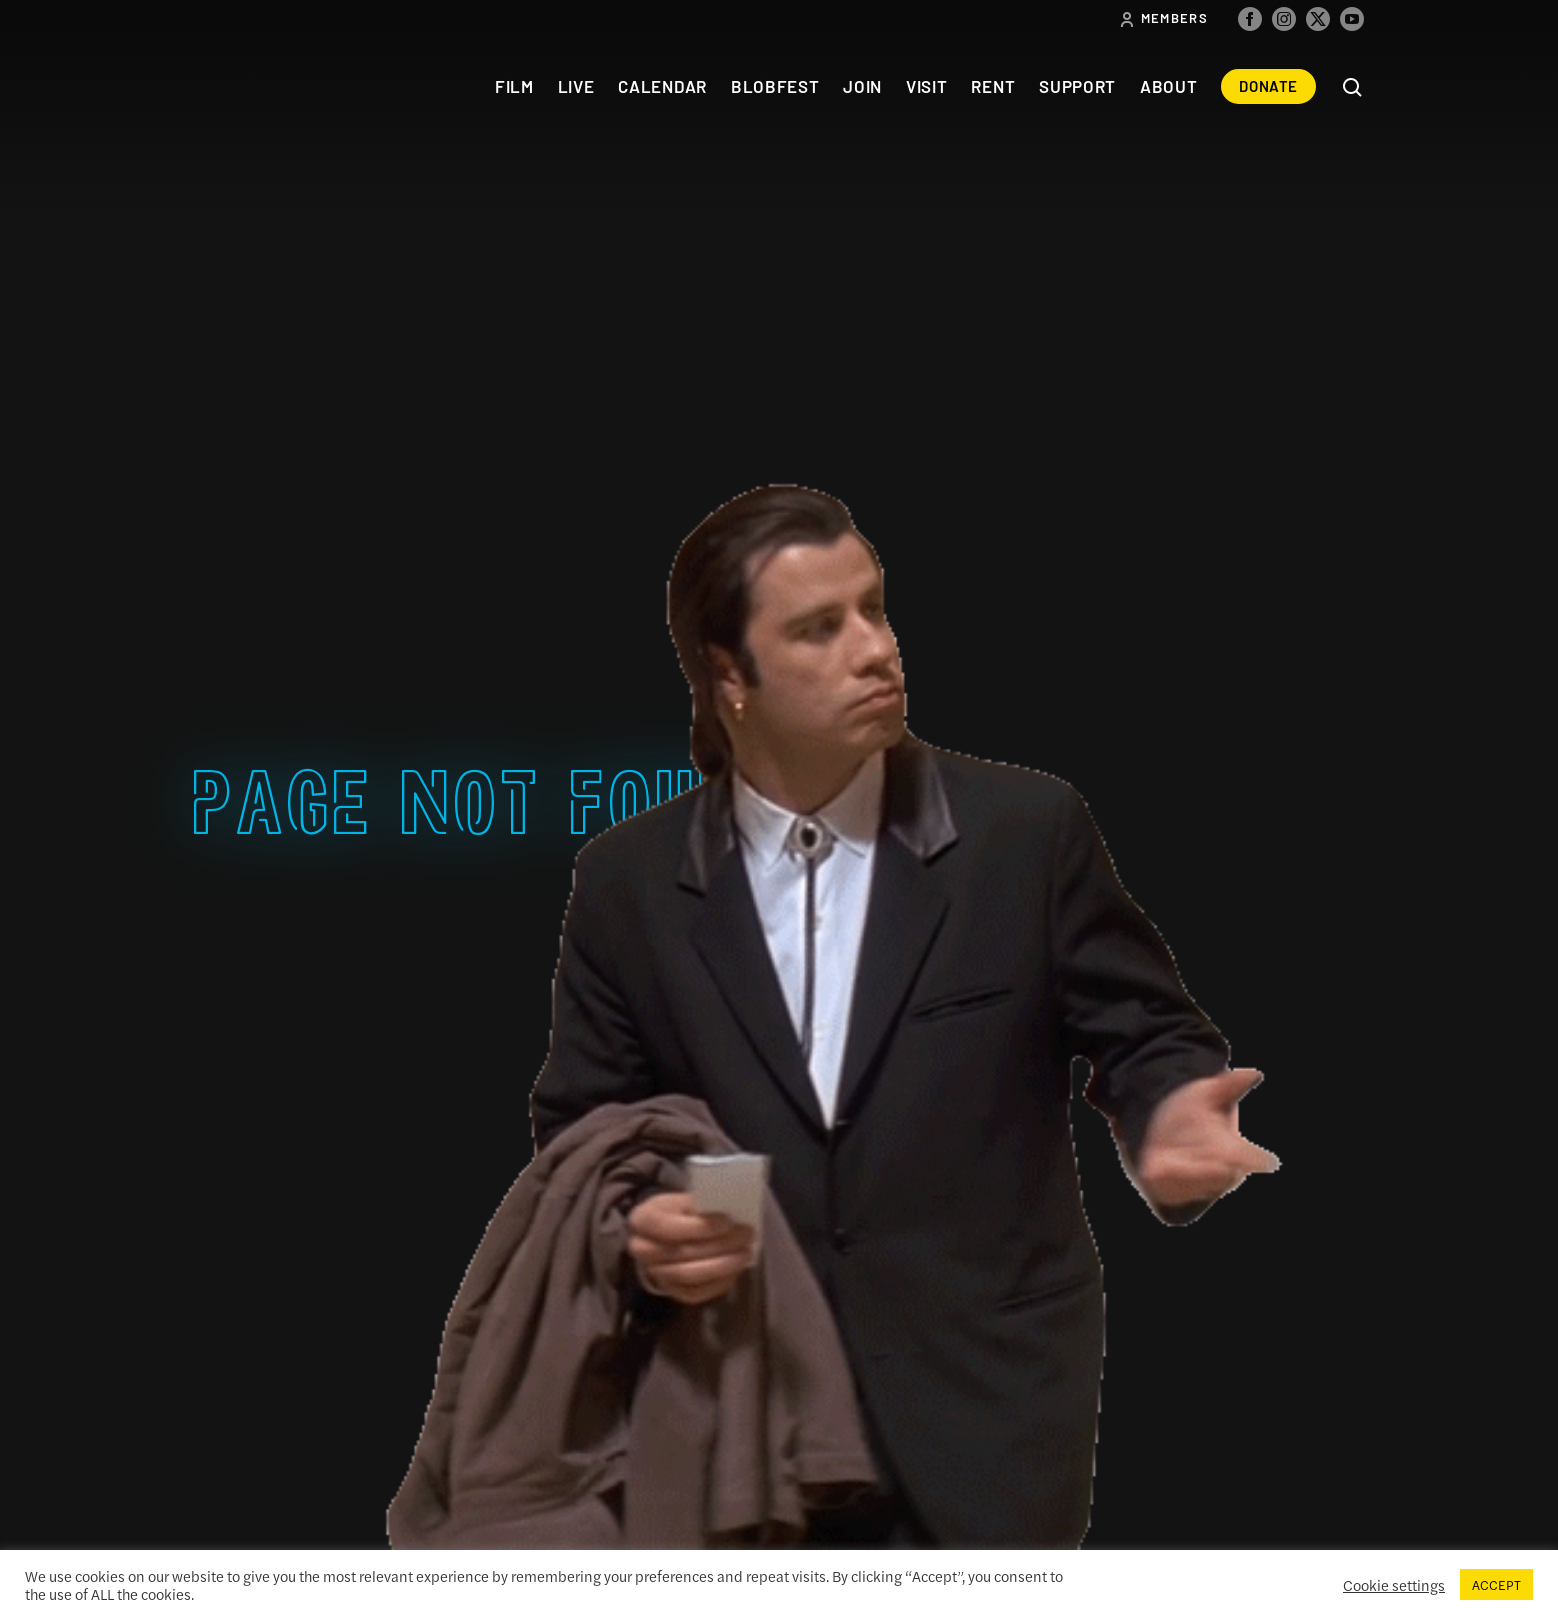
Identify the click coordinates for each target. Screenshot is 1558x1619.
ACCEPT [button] (1496, 1584)
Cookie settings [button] (1394, 1585)
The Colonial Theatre (266, 86)
